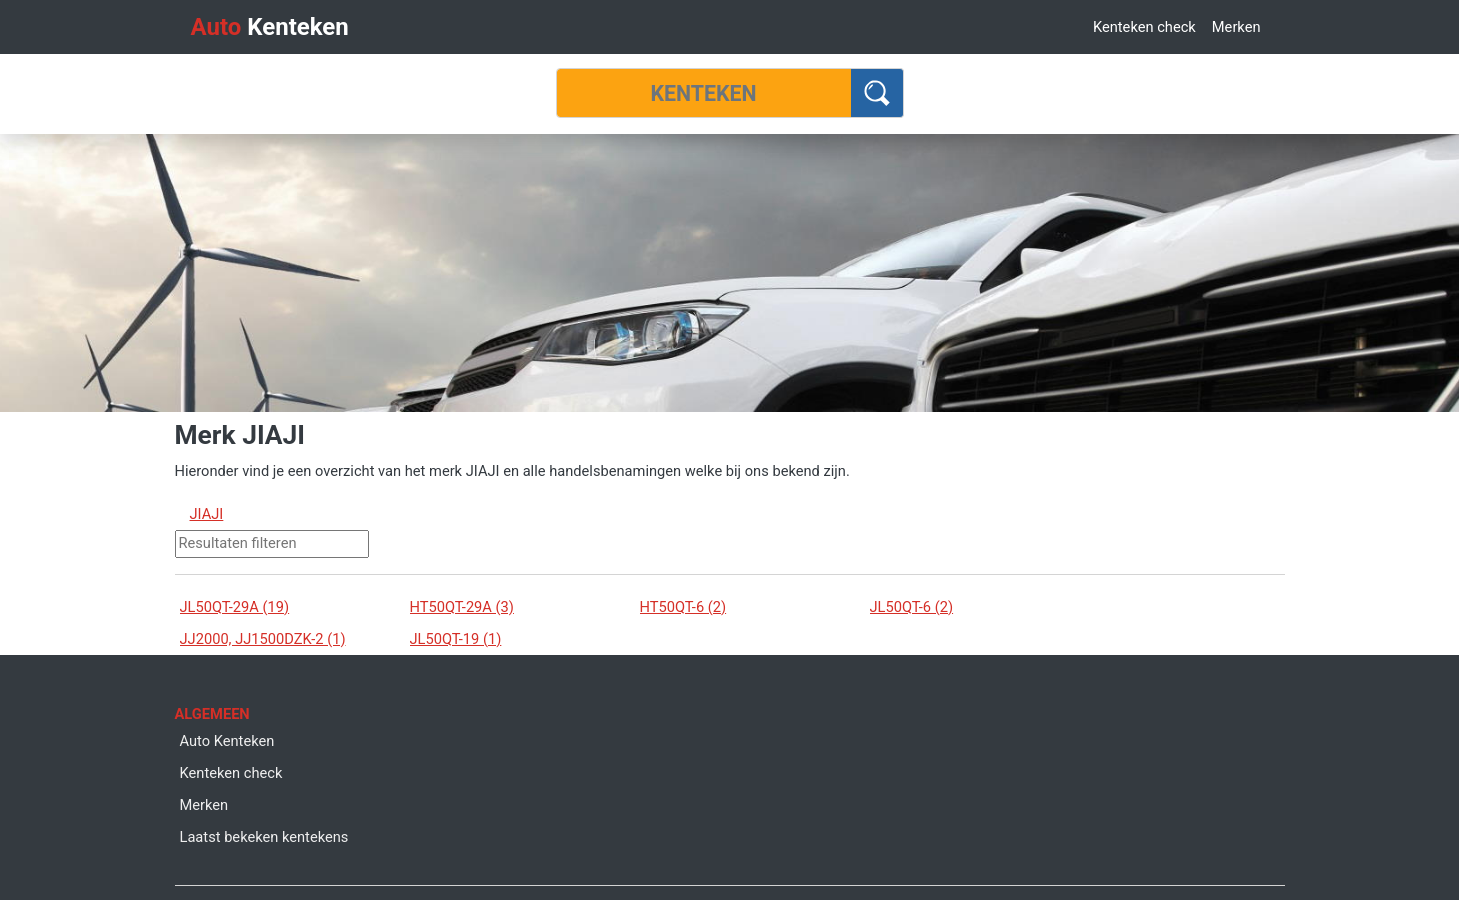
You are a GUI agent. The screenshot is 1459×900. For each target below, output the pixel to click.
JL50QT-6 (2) (912, 607)
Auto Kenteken (227, 741)
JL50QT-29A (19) (235, 607)
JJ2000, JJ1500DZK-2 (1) (263, 639)
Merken (1236, 27)
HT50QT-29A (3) (462, 607)
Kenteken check (1144, 27)
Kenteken (270, 27)
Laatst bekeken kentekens (264, 837)
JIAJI (207, 514)
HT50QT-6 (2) (683, 607)
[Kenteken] (704, 93)
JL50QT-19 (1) (456, 639)
